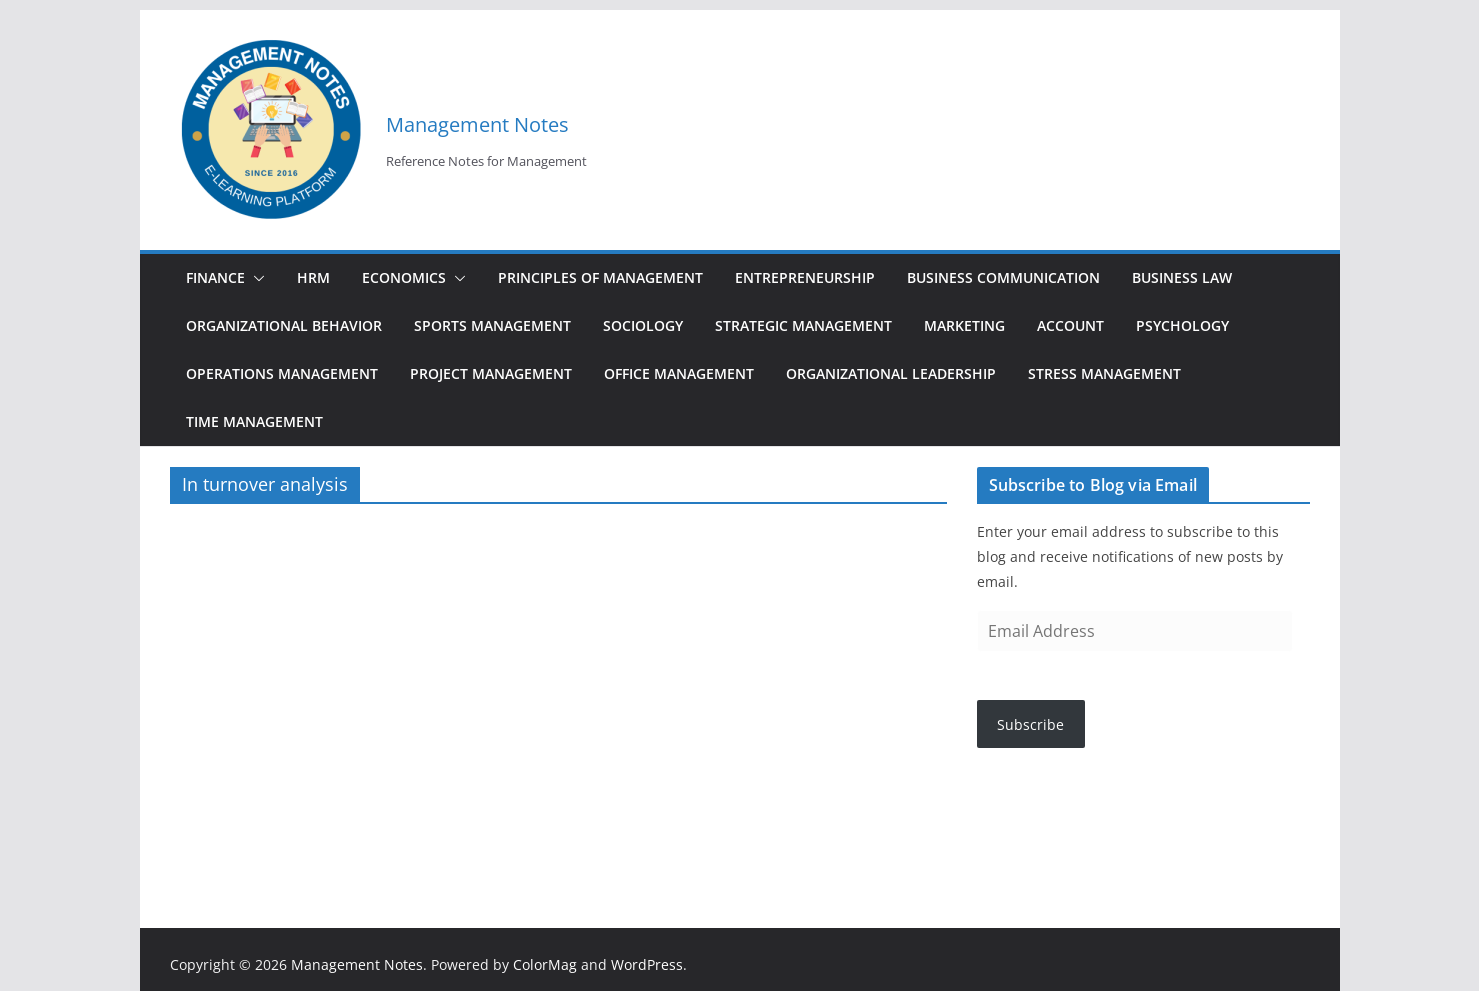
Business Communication (1003, 277)
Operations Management (282, 373)
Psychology (1182, 325)
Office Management (679, 373)
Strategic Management (803, 325)
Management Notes (477, 124)
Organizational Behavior (284, 325)
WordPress (647, 964)
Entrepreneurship (805, 277)
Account (1070, 325)
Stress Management (1104, 373)
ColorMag (545, 964)
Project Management (491, 373)
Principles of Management (600, 277)
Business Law (1182, 277)
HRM (313, 277)
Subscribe (1030, 724)
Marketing (964, 325)
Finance (215, 277)
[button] (255, 278)
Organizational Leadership (891, 373)
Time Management (254, 421)
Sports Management (492, 325)
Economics (404, 277)
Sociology (643, 325)
